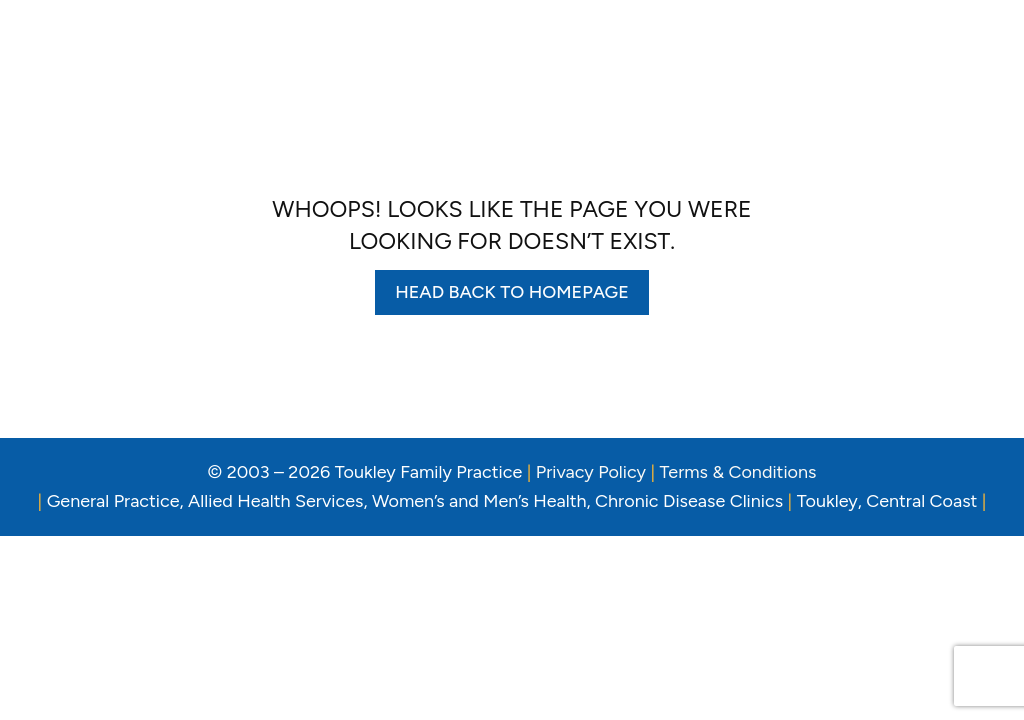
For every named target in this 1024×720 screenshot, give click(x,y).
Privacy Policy (591, 472)
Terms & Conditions (738, 472)
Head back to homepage (512, 292)
